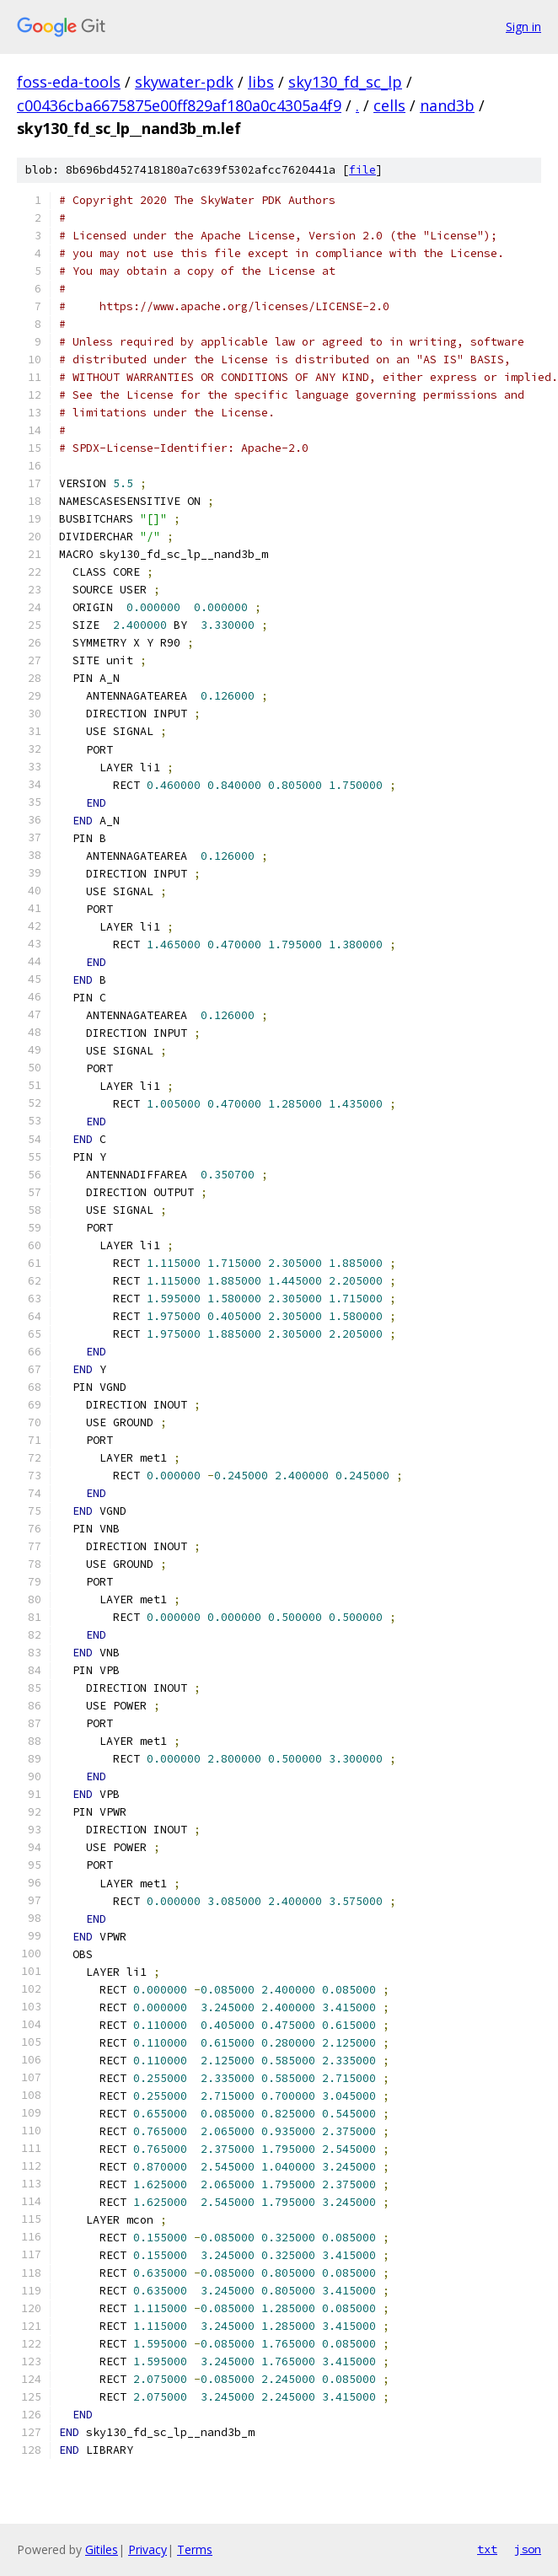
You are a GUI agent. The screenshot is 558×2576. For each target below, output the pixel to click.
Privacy (147, 2549)
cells (389, 105)
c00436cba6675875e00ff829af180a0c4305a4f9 (179, 105)
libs (261, 82)
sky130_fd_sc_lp (345, 82)
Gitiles (101, 2549)
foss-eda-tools (69, 82)
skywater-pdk (184, 82)
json (527, 2549)
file (362, 170)
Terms (194, 2549)
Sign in (523, 27)
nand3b (447, 105)
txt (487, 2549)
